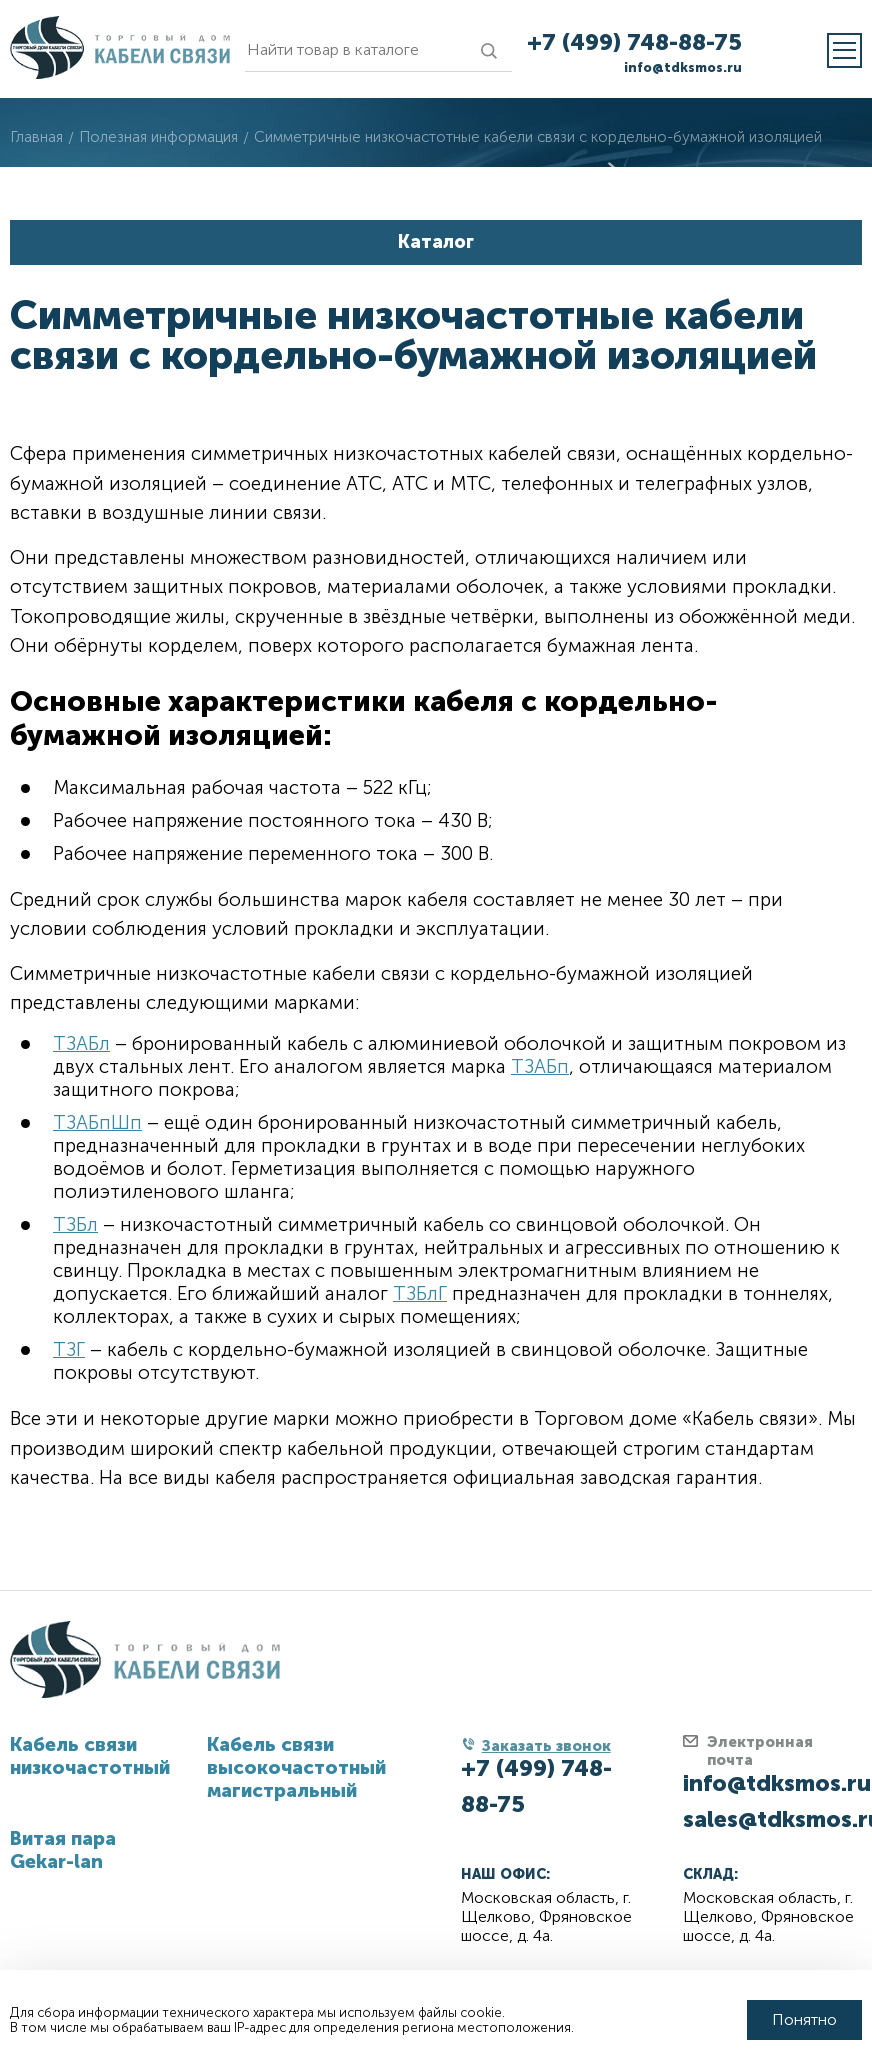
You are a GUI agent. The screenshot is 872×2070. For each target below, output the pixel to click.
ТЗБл (75, 1224)
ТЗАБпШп (97, 1122)
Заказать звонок (546, 1746)
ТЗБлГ (420, 1293)
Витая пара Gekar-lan (63, 1850)
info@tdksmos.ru (683, 67)
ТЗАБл (81, 1043)
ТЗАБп (540, 1066)
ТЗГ (69, 1349)
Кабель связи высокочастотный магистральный (296, 1767)
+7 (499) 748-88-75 (634, 42)
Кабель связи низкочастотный (90, 1756)
